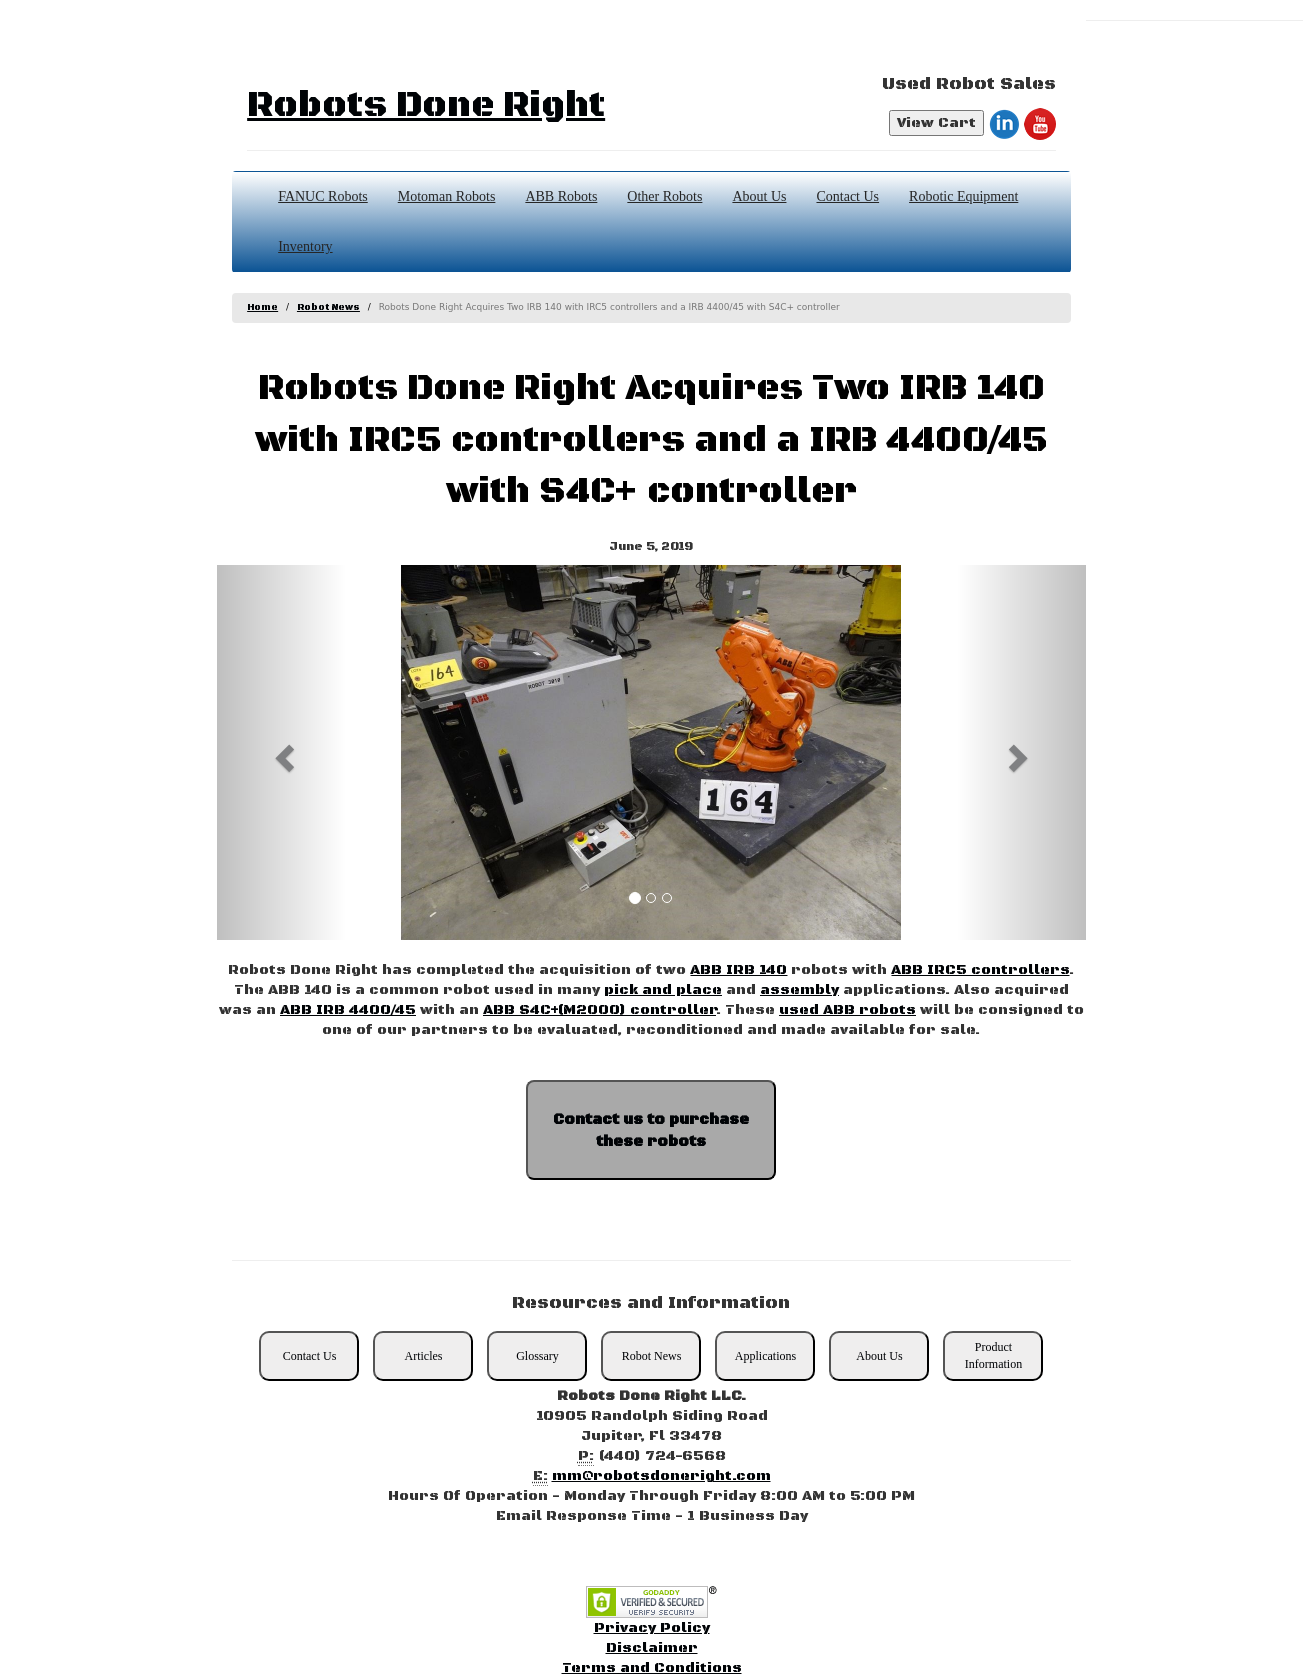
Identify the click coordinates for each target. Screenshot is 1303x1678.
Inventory (305, 246)
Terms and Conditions (652, 1668)
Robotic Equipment (963, 196)
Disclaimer (652, 1648)
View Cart (936, 123)
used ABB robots (847, 1010)
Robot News (328, 307)
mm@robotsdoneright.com (661, 1476)
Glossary (537, 1356)
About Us (759, 196)
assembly (799, 990)
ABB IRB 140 (738, 970)
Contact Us (847, 196)
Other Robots (664, 196)
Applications (765, 1356)
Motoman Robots (447, 196)
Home (262, 307)
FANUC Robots (323, 196)
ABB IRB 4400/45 (348, 1010)
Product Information (993, 1355)
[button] (282, 752)
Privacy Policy (652, 1628)
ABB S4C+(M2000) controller (599, 1010)
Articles (423, 1356)
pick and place (663, 990)
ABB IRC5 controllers (980, 970)
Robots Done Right (426, 105)
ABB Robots (561, 196)
